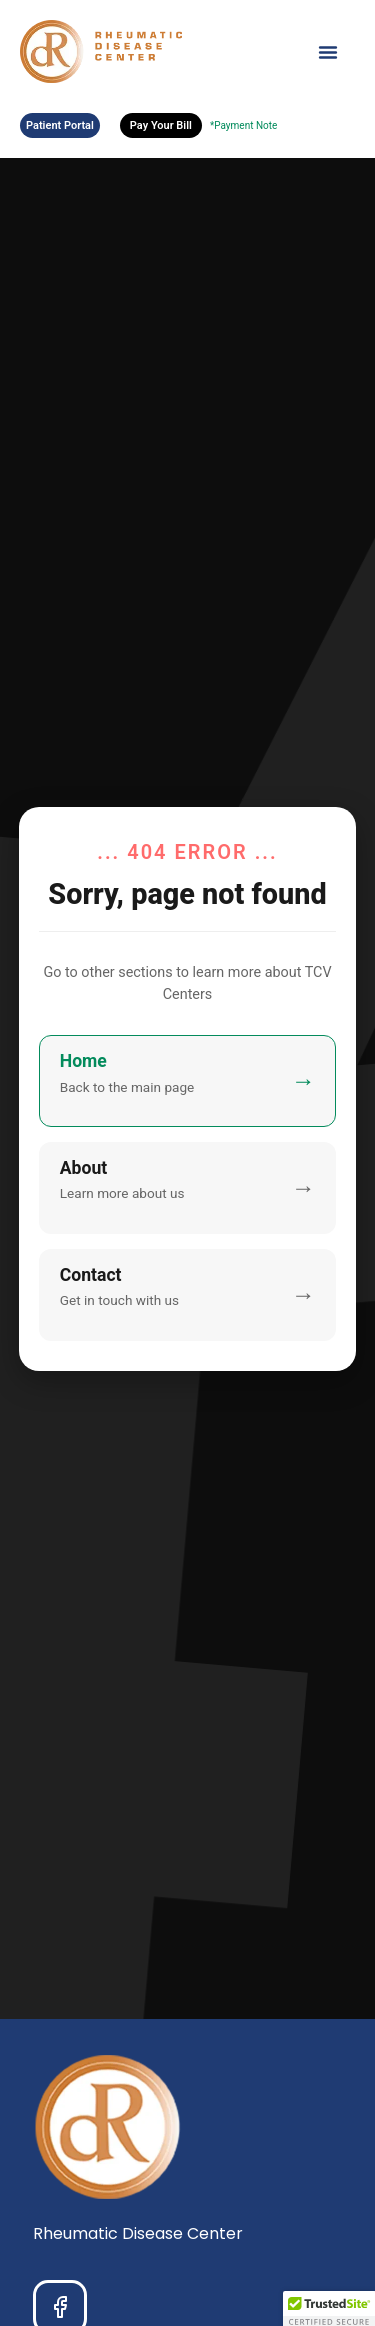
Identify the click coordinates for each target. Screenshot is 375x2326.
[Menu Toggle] (328, 52)
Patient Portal (60, 125)
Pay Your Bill (161, 125)
